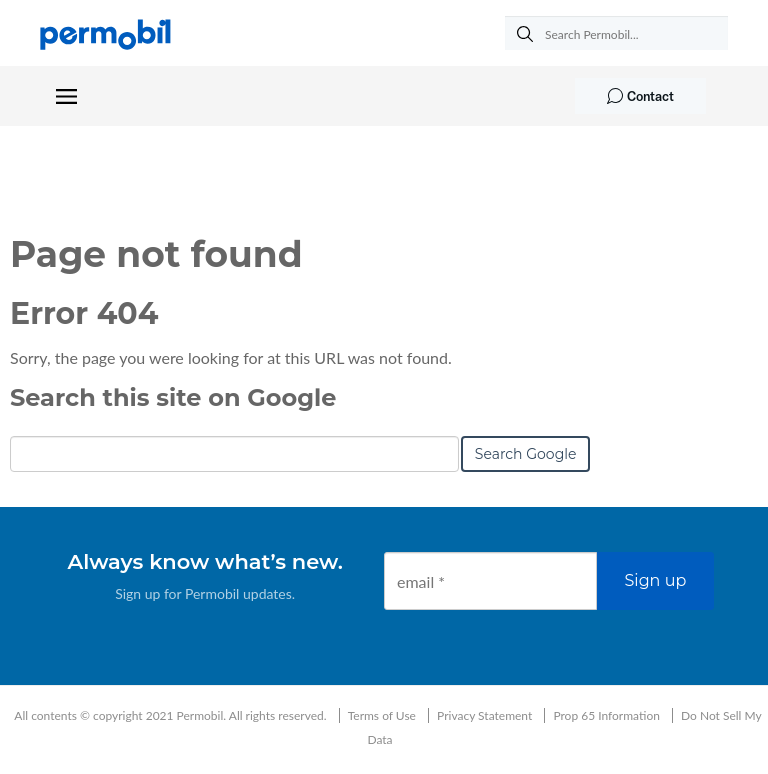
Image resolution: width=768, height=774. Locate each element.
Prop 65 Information (606, 715)
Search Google (526, 454)
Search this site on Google (173, 397)
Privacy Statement (484, 715)
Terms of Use (382, 715)
